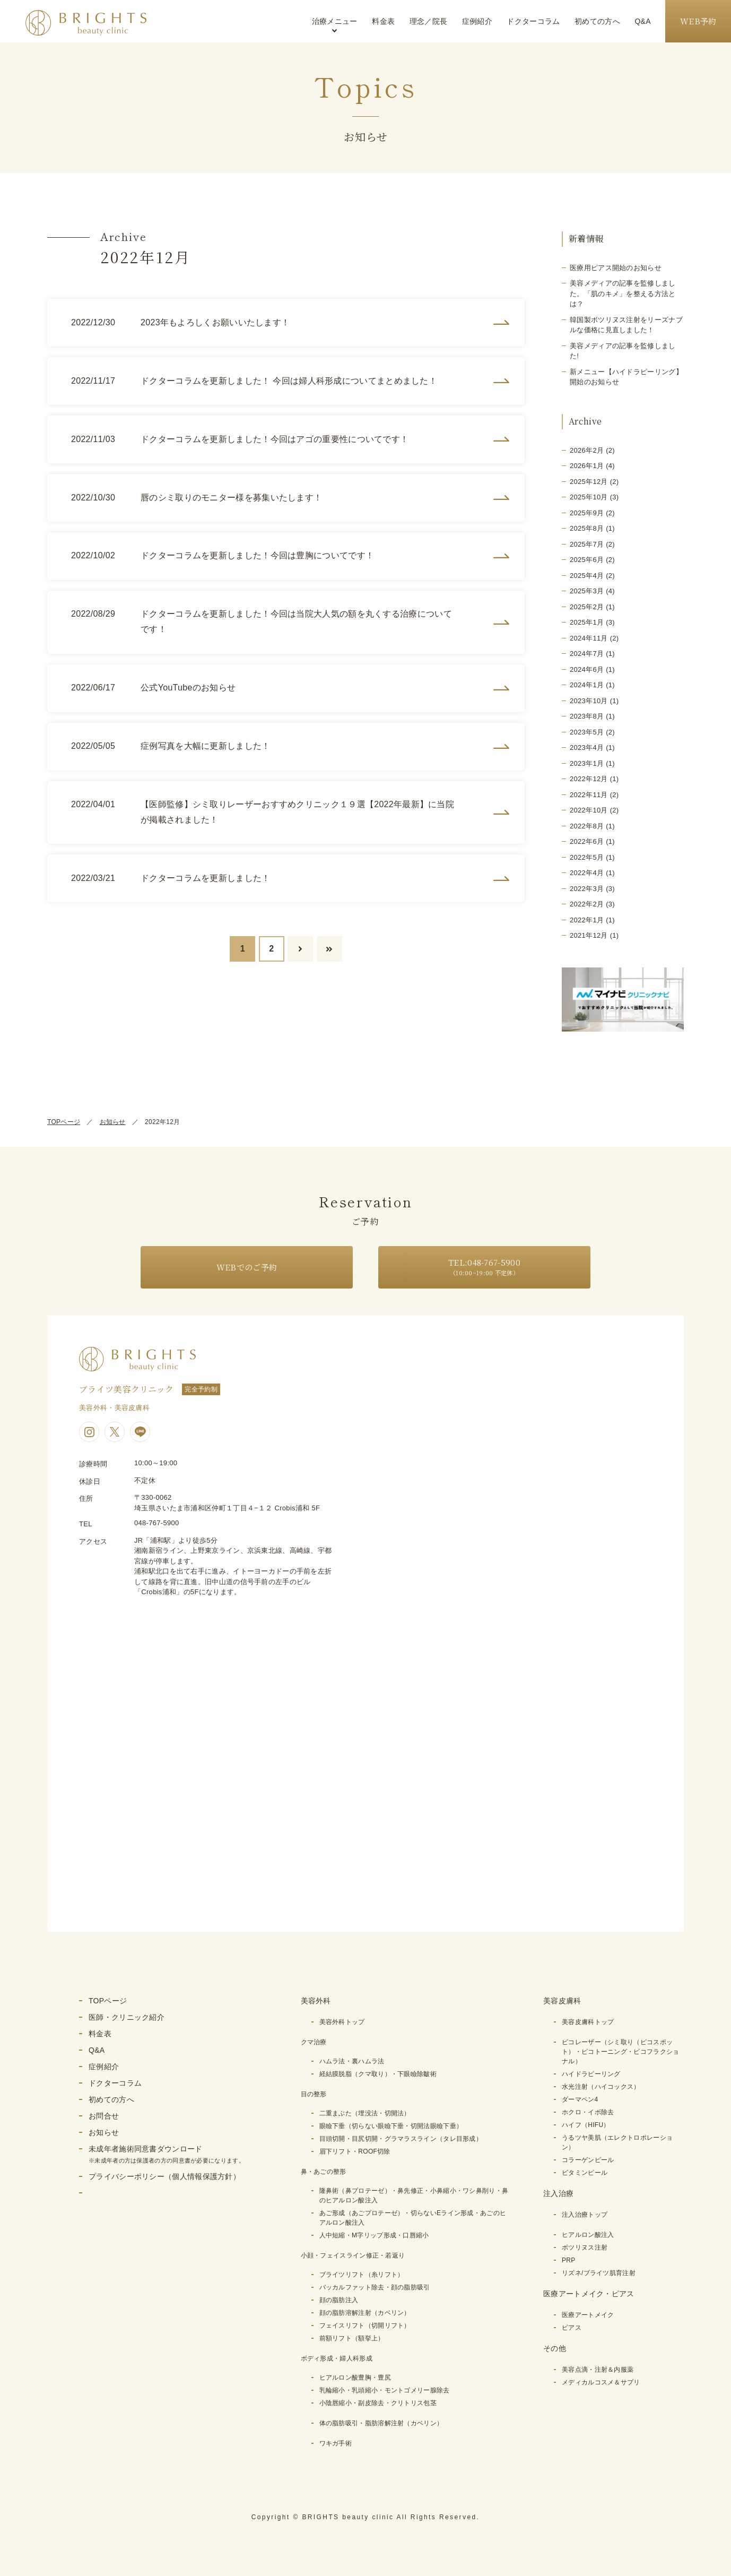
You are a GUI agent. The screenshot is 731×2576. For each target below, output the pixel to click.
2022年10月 (589, 810)
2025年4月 (587, 576)
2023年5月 (587, 732)
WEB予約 (698, 21)
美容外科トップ (342, 2022)
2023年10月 (589, 701)
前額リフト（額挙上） (352, 2338)
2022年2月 (587, 904)
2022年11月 (589, 795)
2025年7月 (587, 544)
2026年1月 (587, 466)
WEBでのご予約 (246, 1267)
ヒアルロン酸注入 (588, 2234)
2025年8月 (587, 528)
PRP (569, 2260)
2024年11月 (589, 638)
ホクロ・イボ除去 (588, 2112)
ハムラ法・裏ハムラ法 (352, 2061)
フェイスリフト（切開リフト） (365, 2325)
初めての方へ (597, 21)
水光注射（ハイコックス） (601, 2086)
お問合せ (104, 2116)
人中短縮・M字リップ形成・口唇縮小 (374, 2235)
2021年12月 (589, 935)
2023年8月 (587, 716)
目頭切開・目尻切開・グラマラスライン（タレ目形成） (401, 2138)
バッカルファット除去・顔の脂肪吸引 (374, 2287)
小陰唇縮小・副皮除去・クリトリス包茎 (378, 2403)
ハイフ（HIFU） (586, 2125)
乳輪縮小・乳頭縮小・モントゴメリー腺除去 (384, 2390)
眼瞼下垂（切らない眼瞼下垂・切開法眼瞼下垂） (391, 2126)
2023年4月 (587, 747)
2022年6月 (587, 841)
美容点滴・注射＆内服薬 (597, 2369)
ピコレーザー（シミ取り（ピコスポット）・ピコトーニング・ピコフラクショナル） (620, 2051)
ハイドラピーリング (591, 2074)
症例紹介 (477, 21)
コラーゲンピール (588, 2160)
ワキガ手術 (335, 2443)
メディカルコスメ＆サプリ (601, 2382)
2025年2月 (587, 607)
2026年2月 (587, 450)
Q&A (642, 21)
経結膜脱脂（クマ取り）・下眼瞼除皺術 (378, 2074)
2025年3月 (587, 591)
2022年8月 (587, 826)
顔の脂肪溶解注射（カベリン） (365, 2312)
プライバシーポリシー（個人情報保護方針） (164, 2176)
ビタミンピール (584, 2172)
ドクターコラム (533, 21)
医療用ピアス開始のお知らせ (616, 268)
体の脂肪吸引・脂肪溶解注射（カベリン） (381, 2423)
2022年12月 (589, 779)
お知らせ (113, 1122)
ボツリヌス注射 (584, 2247)
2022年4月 (587, 873)
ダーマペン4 (580, 2099)
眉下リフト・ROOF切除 (354, 2151)
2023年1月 (587, 763)
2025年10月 (589, 497)
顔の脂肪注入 (339, 2300)
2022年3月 (587, 889)
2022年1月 (587, 920)
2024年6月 (587, 669)
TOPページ (63, 1122)
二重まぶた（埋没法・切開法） (365, 2113)
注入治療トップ (584, 2214)
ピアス (571, 2327)
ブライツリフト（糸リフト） (361, 2274)
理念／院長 (429, 21)
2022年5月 (587, 857)
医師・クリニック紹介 (126, 2017)
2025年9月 (587, 513)
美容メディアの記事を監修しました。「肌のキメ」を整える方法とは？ (623, 293)
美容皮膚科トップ (588, 2022)
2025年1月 (587, 622)
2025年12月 (589, 482)
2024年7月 (587, 654)
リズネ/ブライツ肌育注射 (599, 2273)
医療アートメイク (588, 2315)
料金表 (383, 21)
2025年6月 (587, 560)
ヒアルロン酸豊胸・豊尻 (355, 2377)
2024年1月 (587, 685)
